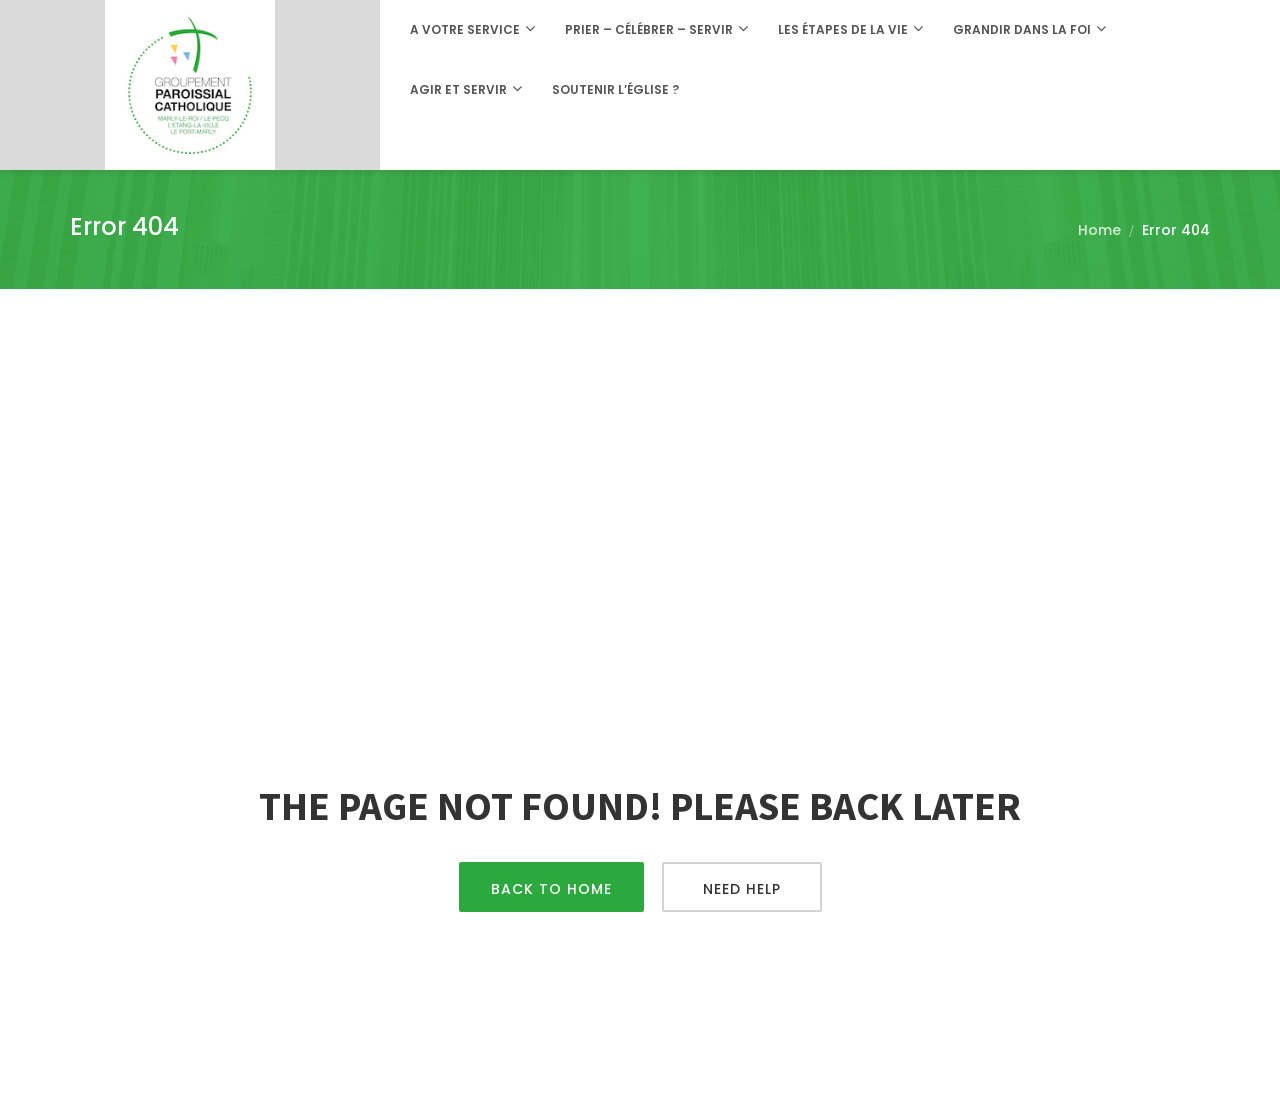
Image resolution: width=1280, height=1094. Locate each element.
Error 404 (1176, 230)
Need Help (742, 889)
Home (1099, 230)
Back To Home (551, 889)
